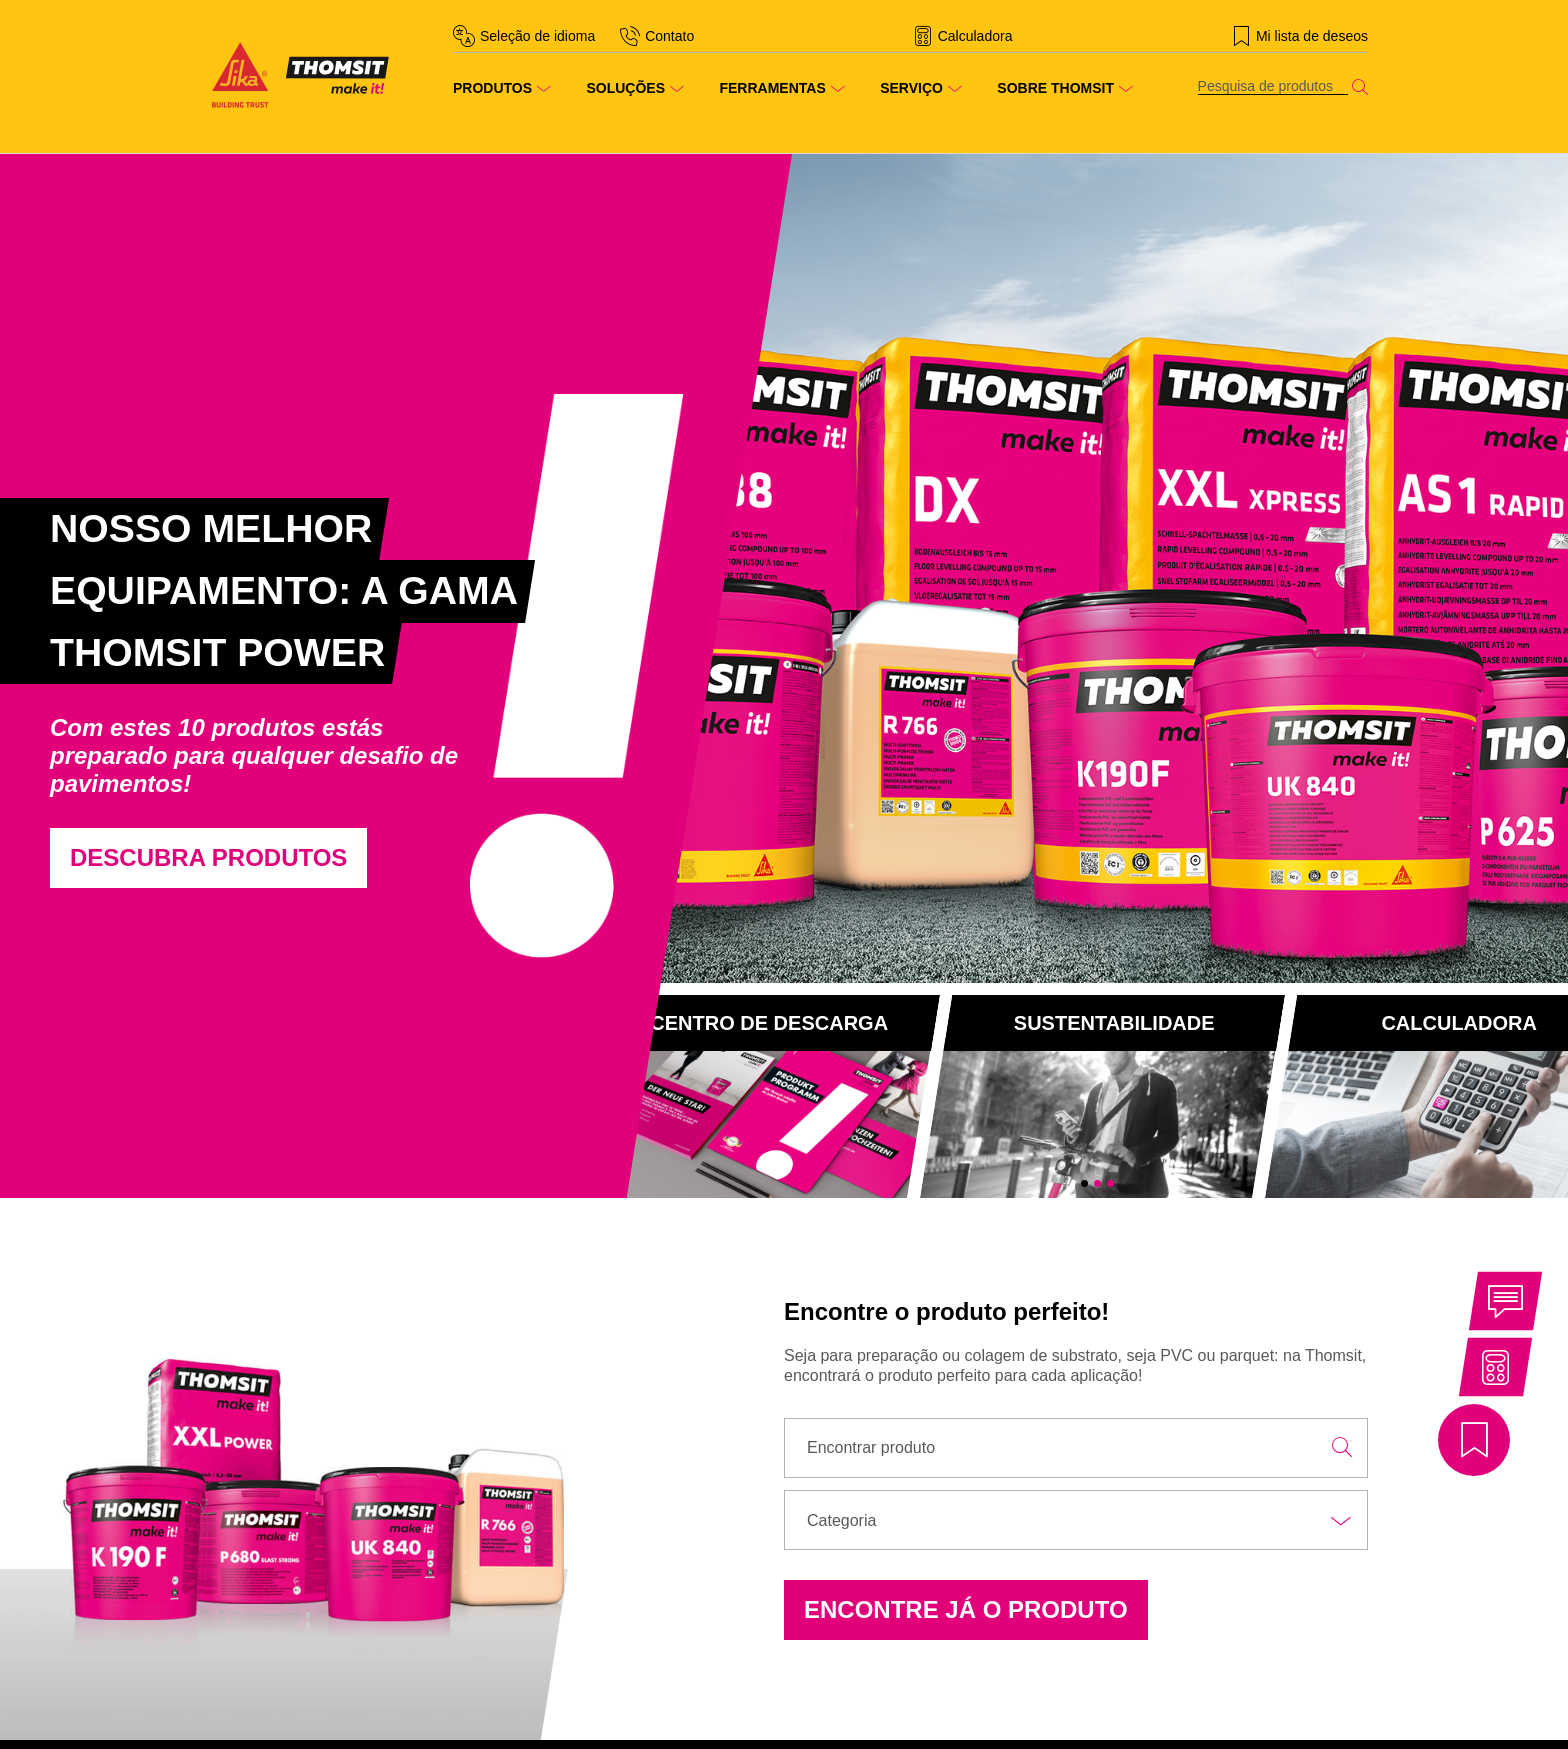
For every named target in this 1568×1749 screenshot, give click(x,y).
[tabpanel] (392, 676)
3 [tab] (1110, 1183)
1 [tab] (1084, 1183)
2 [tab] (1097, 1183)
